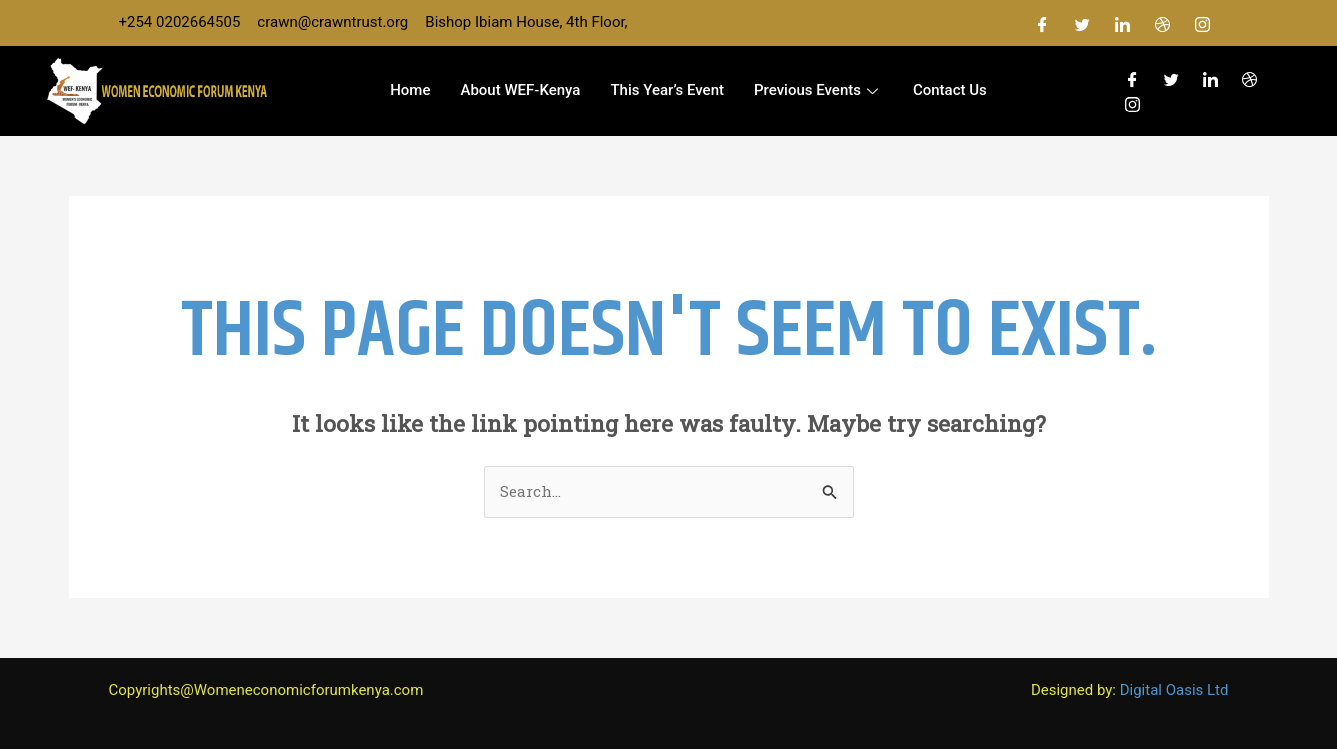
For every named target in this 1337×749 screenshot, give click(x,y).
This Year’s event (667, 90)
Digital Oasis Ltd (1174, 690)
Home (410, 90)
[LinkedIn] (1123, 23)
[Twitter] (1083, 23)
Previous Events (818, 90)
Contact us (950, 90)
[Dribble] (1163, 23)
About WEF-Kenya (520, 90)
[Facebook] (1043, 23)
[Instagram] (1203, 23)
